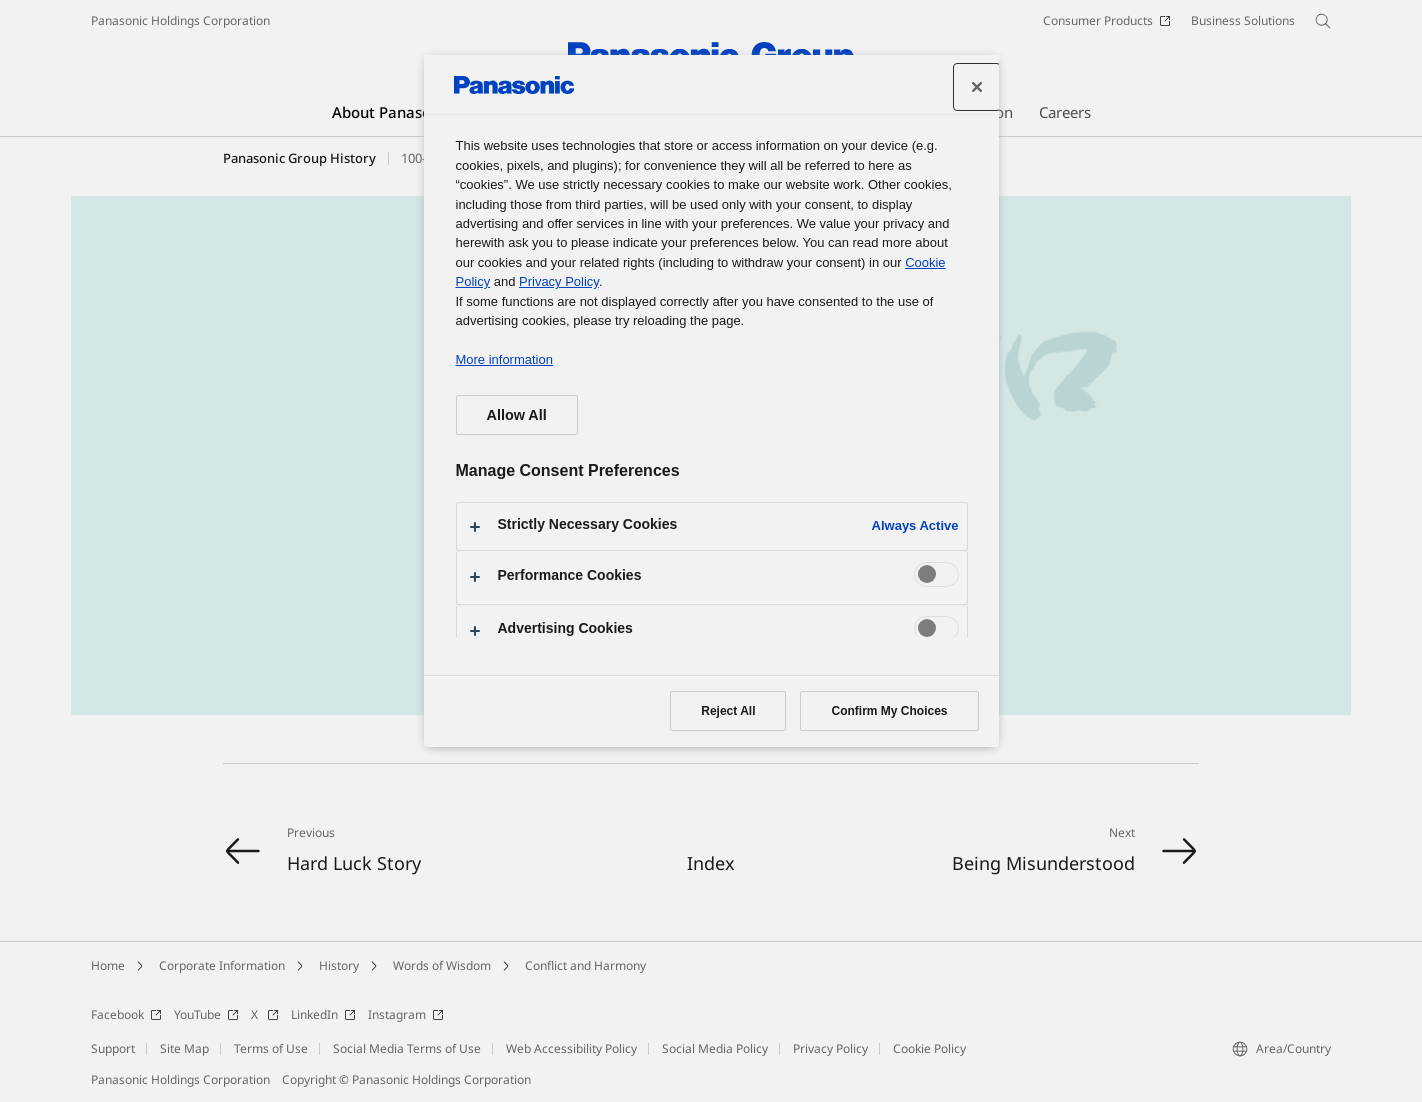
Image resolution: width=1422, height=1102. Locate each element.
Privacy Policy (830, 1048)
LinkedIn (323, 1014)
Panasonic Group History (299, 158)
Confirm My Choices (889, 711)
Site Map (184, 1048)
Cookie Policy (929, 1048)
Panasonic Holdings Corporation (180, 20)
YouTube (206, 1014)
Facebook (126, 1014)
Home (108, 965)
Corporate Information (222, 965)
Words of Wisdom (442, 965)
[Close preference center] (977, 87)
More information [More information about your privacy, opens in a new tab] (504, 359)
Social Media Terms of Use (407, 1048)
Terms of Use (271, 1048)
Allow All (517, 415)
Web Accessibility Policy (571, 1048)
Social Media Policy (715, 1048)
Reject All (728, 711)
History (339, 965)
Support (113, 1048)
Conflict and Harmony (585, 965)
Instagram (406, 1014)
